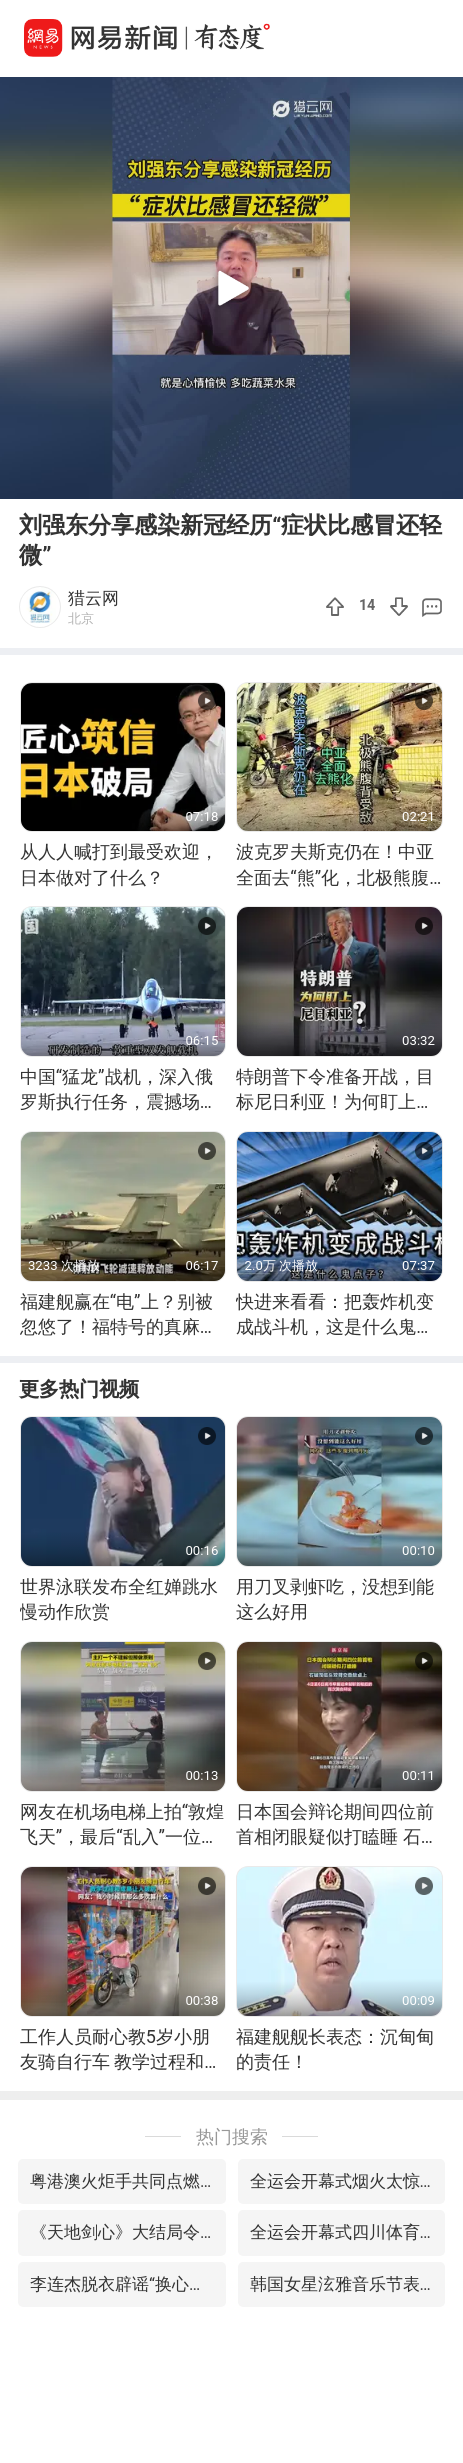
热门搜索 (232, 2136)
